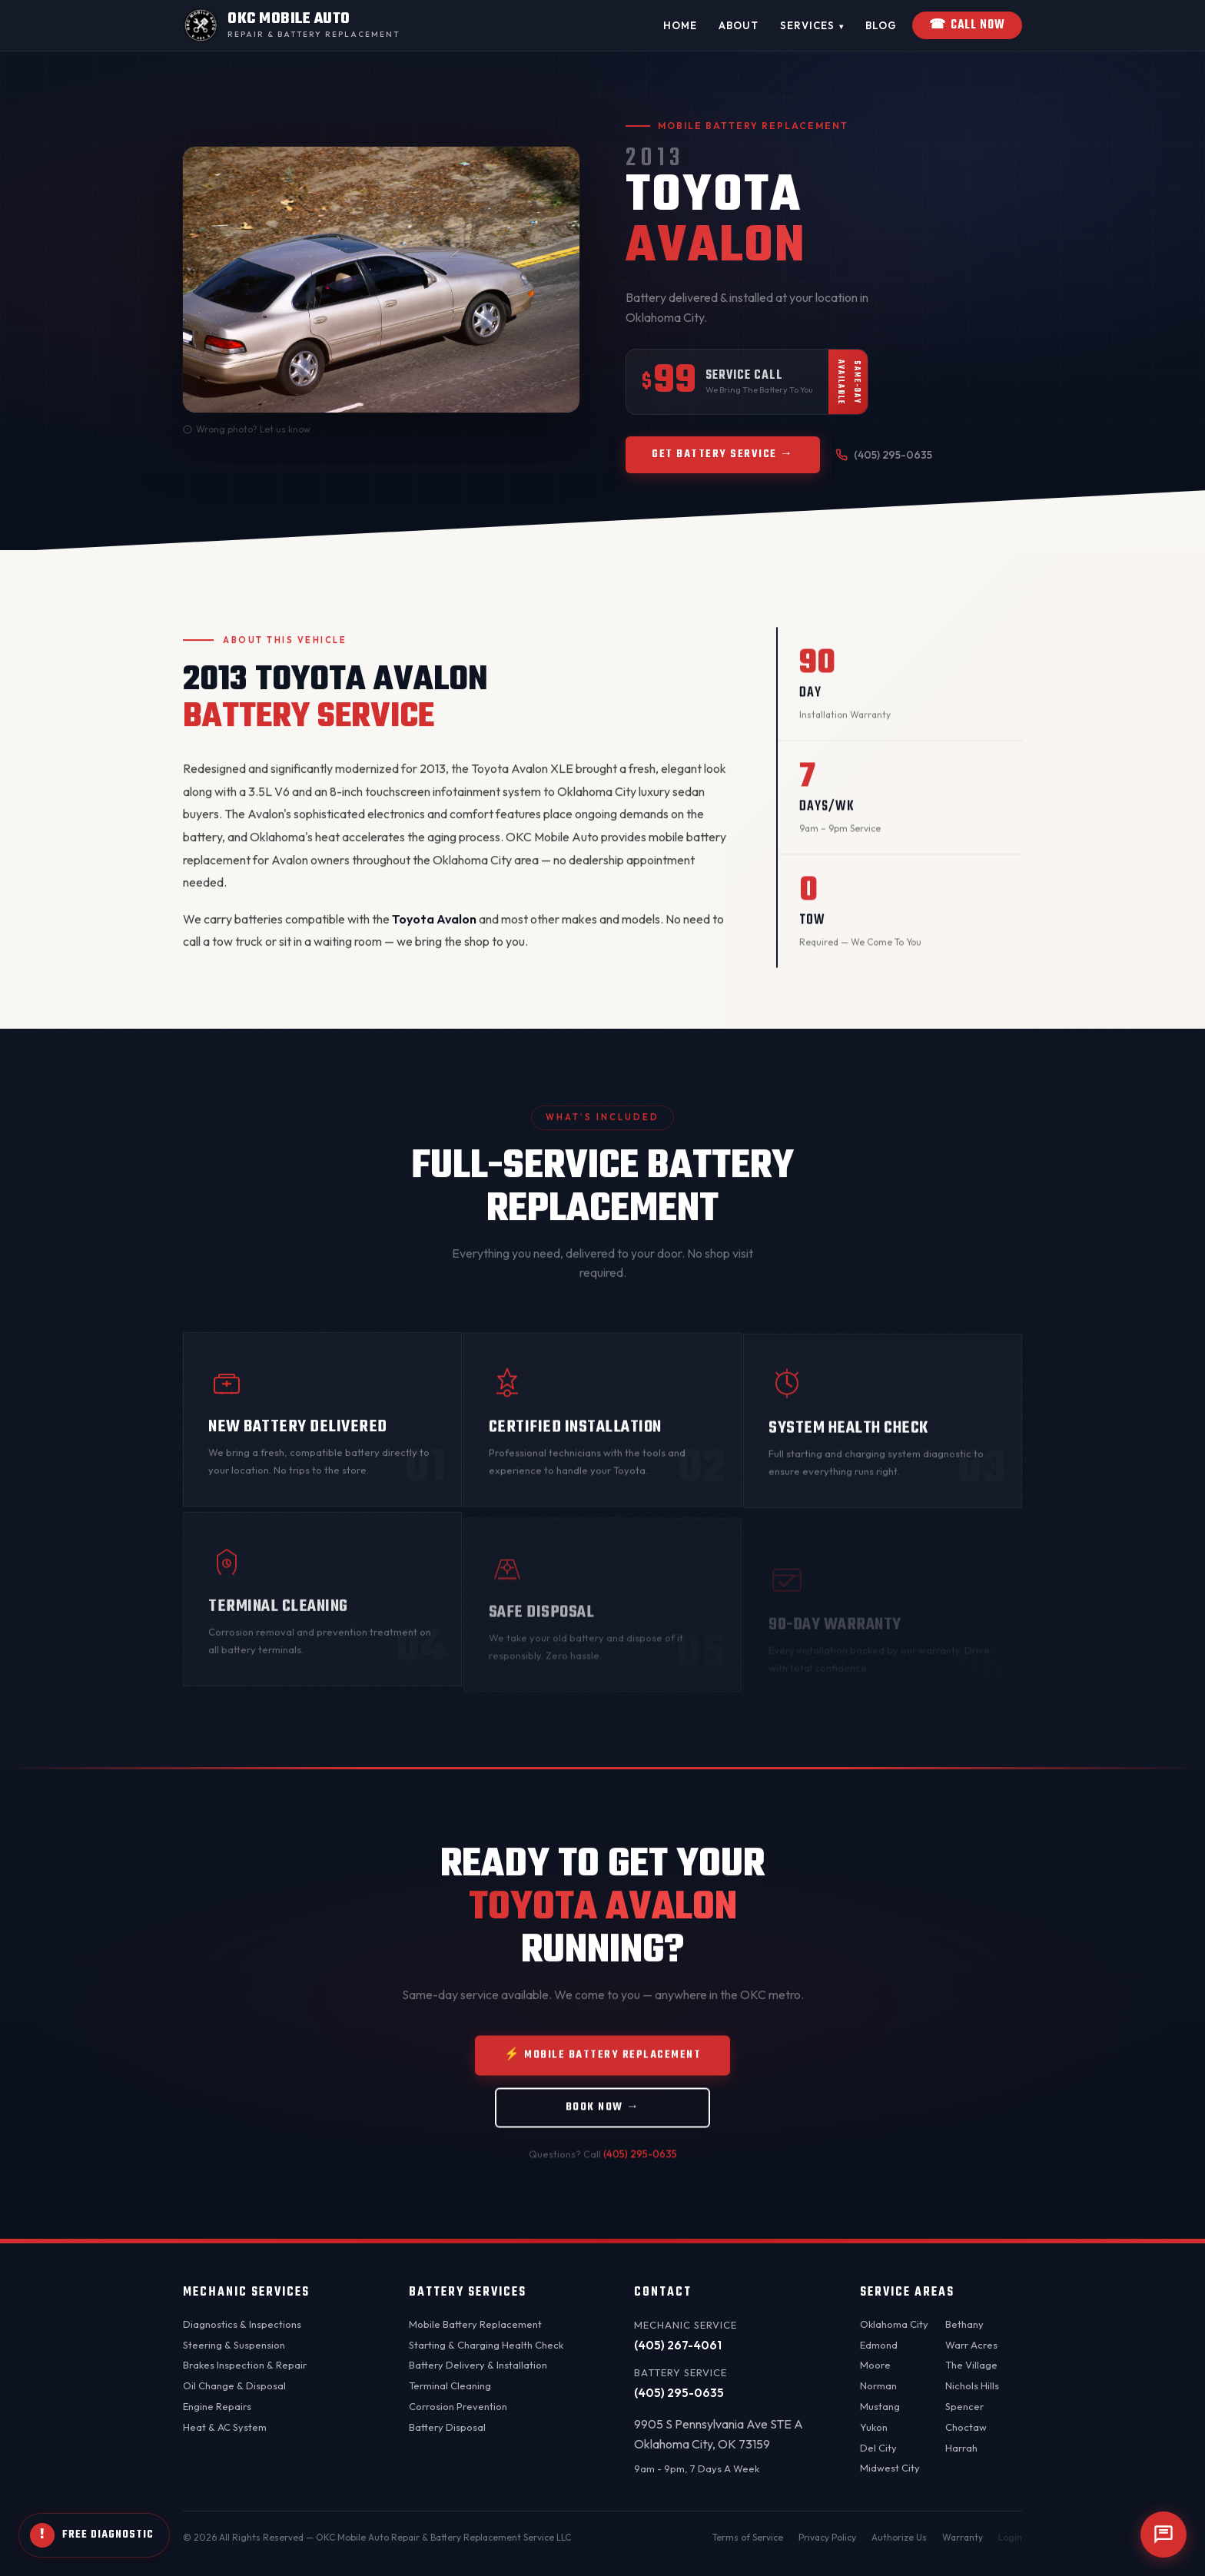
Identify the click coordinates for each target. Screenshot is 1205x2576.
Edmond (879, 2345)
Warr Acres (971, 2345)
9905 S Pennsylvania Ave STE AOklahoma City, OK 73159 (718, 2434)
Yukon (874, 2427)
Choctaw (966, 2427)
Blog (881, 25)
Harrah (961, 2448)
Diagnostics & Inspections (242, 2324)
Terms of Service (747, 2537)
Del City (878, 2448)
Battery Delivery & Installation (478, 2365)
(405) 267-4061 (678, 2345)
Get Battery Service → (723, 454)
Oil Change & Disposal (234, 2385)
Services (812, 26)
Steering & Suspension (234, 2345)
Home (680, 25)
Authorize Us (899, 2537)
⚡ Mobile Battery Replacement (602, 2071)
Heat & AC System (225, 2427)
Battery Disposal (447, 2427)
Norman (878, 2385)
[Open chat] (1163, 2534)
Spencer (964, 2406)
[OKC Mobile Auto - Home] (291, 25)
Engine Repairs (217, 2406)
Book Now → (603, 2124)
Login (1010, 2537)
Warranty (962, 2537)
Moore (875, 2365)
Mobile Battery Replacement (475, 2324)
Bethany (964, 2324)
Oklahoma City (894, 2324)
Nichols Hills (972, 2385)
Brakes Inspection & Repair (245, 2365)
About (739, 25)
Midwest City (890, 2468)
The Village (971, 2365)
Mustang (880, 2406)
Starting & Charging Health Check (486, 2345)
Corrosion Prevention (458, 2406)
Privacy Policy (827, 2537)
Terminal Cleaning (450, 2385)
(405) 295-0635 (883, 455)
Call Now (967, 25)
